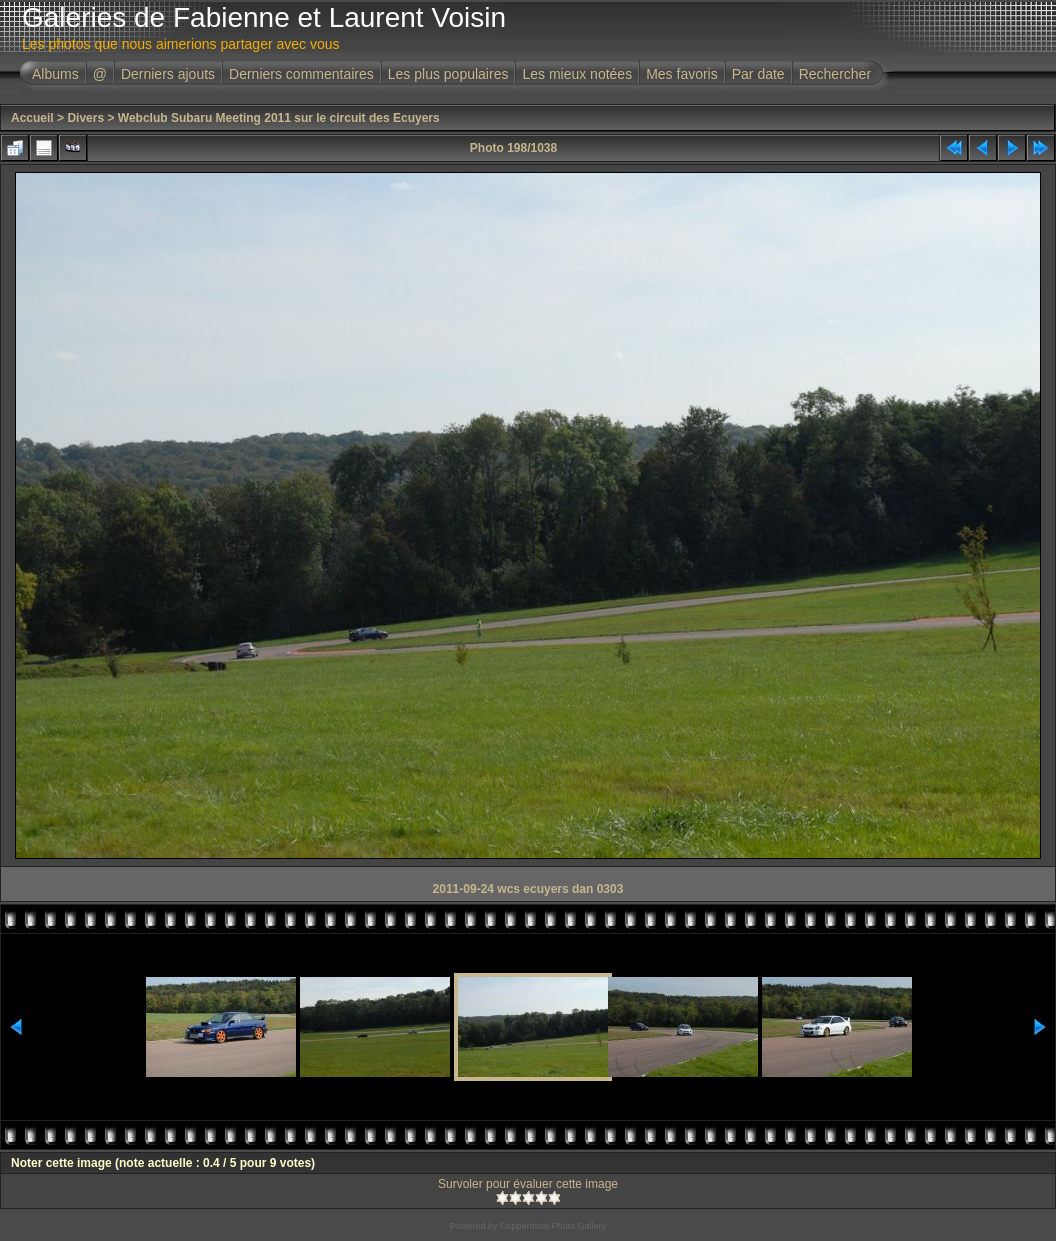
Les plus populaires (448, 74)
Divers (85, 118)
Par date (758, 74)
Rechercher (835, 74)
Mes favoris (682, 74)
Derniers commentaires (301, 74)
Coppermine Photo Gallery (553, 1226)
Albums (55, 74)
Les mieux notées (577, 74)
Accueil (32, 118)
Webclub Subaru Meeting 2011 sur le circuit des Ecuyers (279, 118)
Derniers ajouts (168, 74)
